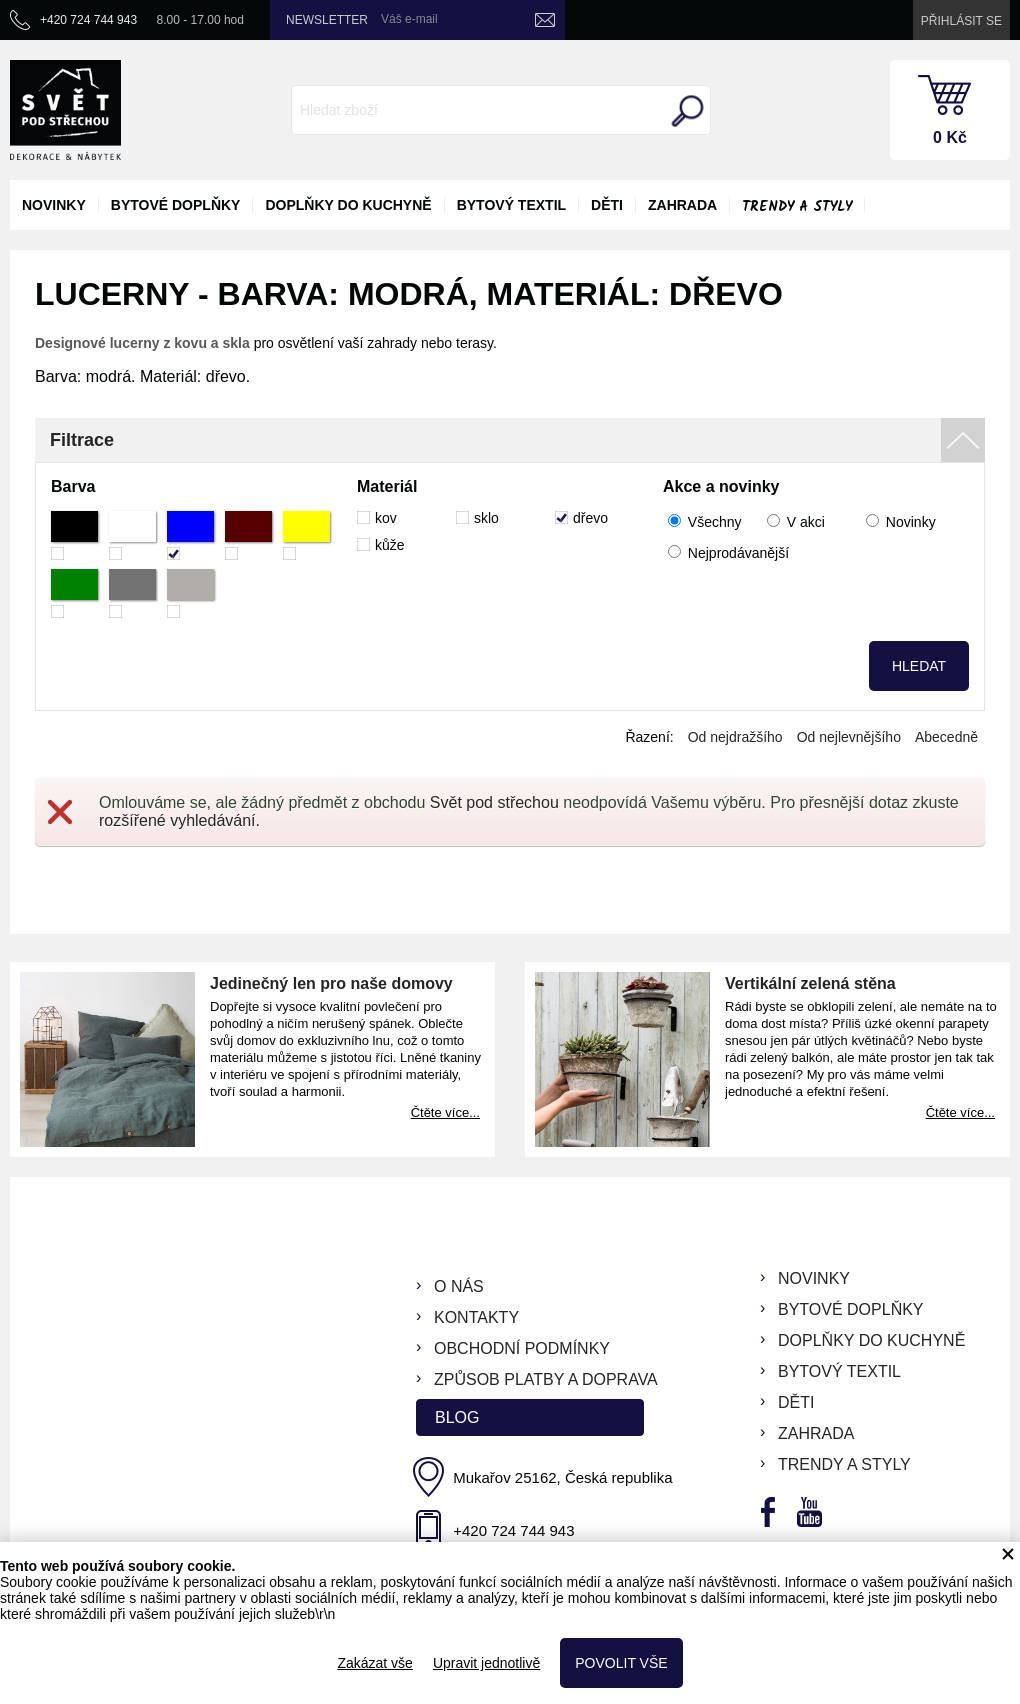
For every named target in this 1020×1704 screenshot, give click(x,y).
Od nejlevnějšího (849, 737)
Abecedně (946, 737)
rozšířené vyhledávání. (179, 820)
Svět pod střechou (494, 802)
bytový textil (511, 205)
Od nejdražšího (735, 737)
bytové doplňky (176, 205)
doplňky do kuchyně (348, 205)
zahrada (682, 205)
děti (607, 205)
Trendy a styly (797, 207)
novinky (54, 205)
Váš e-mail (409, 19)
